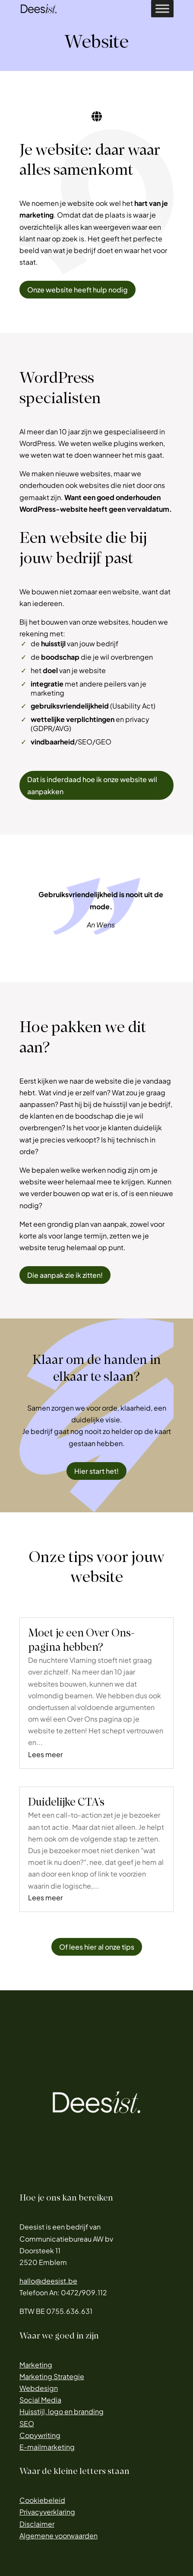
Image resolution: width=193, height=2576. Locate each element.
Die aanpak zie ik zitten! (65, 1275)
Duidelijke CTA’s (66, 1802)
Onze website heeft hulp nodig (77, 289)
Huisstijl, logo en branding (61, 2411)
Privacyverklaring (47, 2511)
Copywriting (39, 2435)
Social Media (40, 2399)
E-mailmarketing (47, 2446)
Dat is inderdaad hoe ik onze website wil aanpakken (92, 785)
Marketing (35, 2364)
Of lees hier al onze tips (96, 1946)
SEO (26, 2423)
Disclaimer (36, 2523)
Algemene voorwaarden (58, 2535)
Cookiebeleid (42, 2500)
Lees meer (45, 1754)
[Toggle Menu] (162, 8)
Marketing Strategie (51, 2376)
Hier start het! (96, 1471)
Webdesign (38, 2388)
